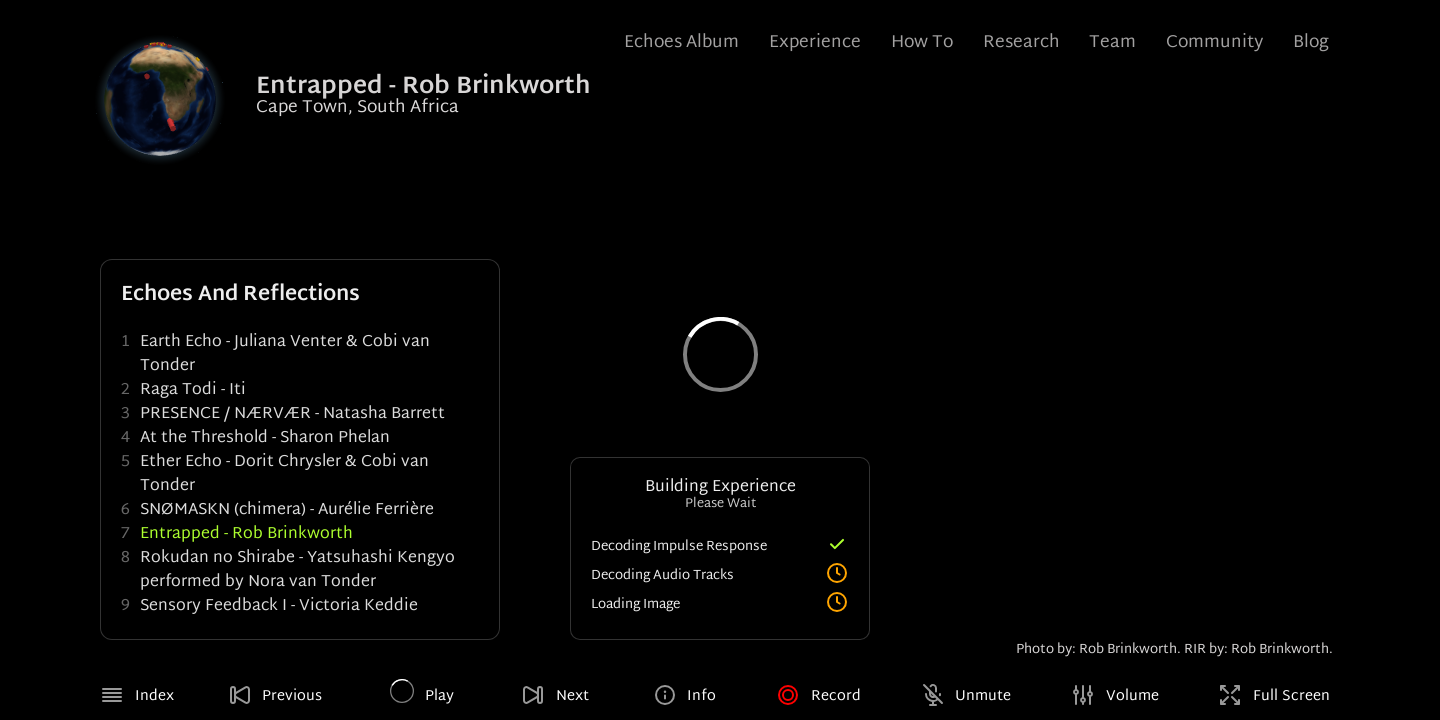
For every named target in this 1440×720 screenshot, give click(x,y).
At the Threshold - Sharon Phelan (265, 438)
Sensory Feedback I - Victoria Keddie (279, 606)
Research (1021, 43)
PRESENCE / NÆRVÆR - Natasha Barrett (292, 414)
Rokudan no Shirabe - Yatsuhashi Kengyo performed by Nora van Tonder (297, 570)
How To (922, 43)
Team (1112, 43)
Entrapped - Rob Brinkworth (246, 534)
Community (1214, 43)
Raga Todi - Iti (193, 390)
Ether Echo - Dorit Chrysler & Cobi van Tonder (284, 474)
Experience (815, 43)
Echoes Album (681, 43)
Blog (1311, 43)
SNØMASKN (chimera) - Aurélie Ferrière (287, 510)
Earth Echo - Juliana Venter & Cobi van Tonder (285, 354)
